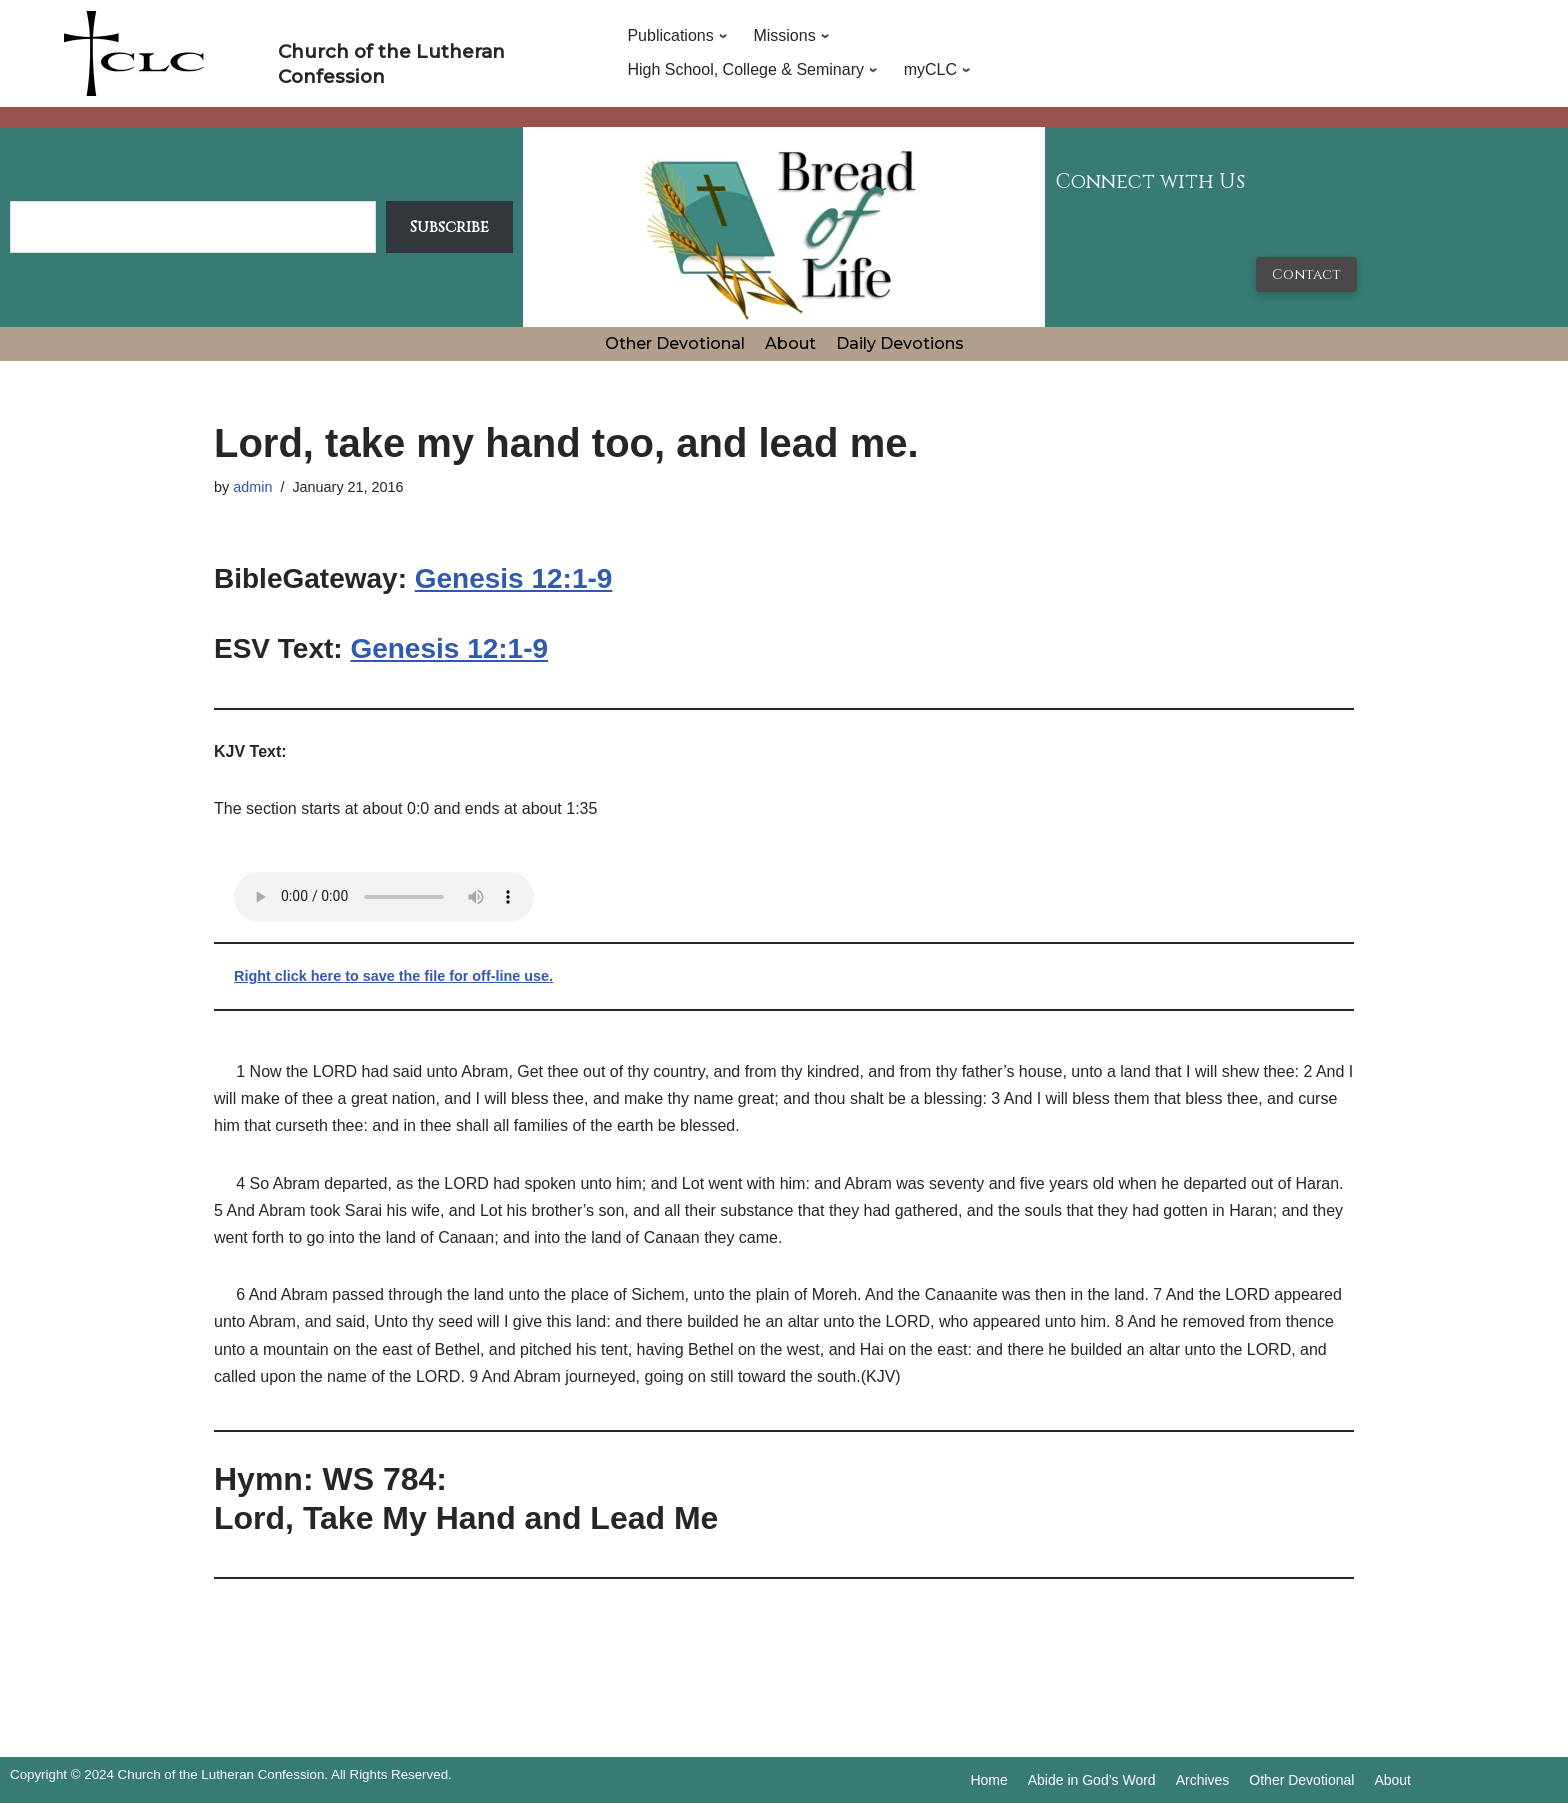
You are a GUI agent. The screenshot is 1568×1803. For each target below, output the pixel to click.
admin (252, 487)
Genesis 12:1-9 (514, 578)
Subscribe (449, 227)
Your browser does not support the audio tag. (384, 897)
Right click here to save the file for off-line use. (393, 976)
